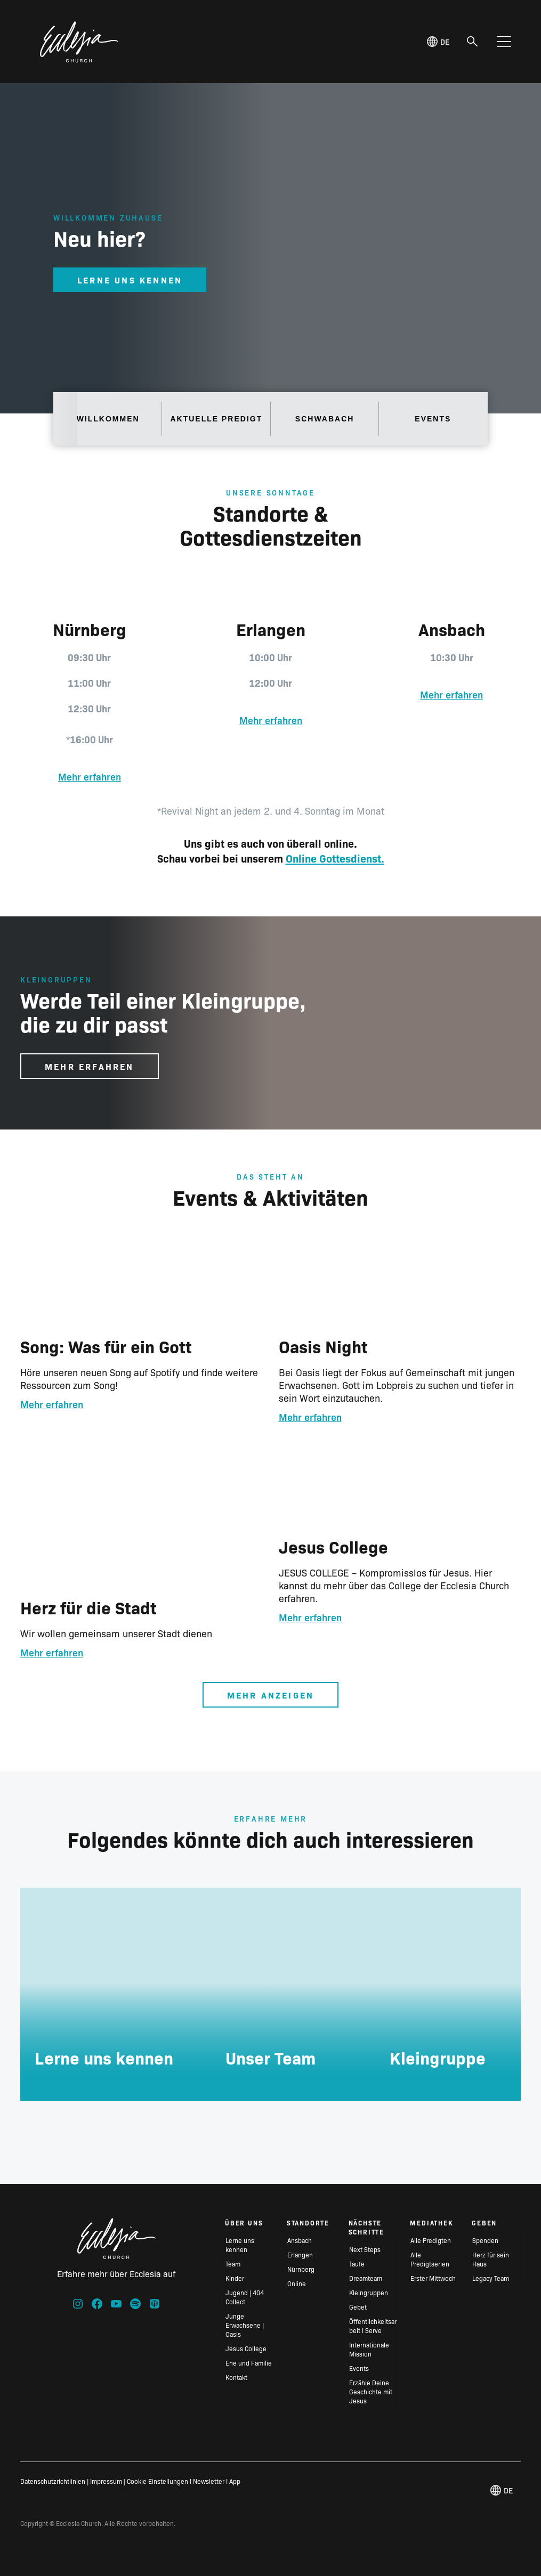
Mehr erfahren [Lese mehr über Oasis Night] (310, 1417)
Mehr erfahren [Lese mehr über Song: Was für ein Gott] (51, 1404)
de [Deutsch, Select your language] (438, 41)
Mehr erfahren (89, 776)
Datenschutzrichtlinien (52, 2480)
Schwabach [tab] (324, 419)
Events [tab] (433, 419)
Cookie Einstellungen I (159, 2480)
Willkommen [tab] (108, 419)
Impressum (106, 2480)
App (234, 2480)
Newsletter (208, 2480)
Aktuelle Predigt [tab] (216, 419)
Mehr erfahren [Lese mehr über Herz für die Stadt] (51, 1652)
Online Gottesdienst (333, 857)
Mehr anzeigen (270, 1695)
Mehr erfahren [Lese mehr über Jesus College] (310, 1617)
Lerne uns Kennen (129, 280)
